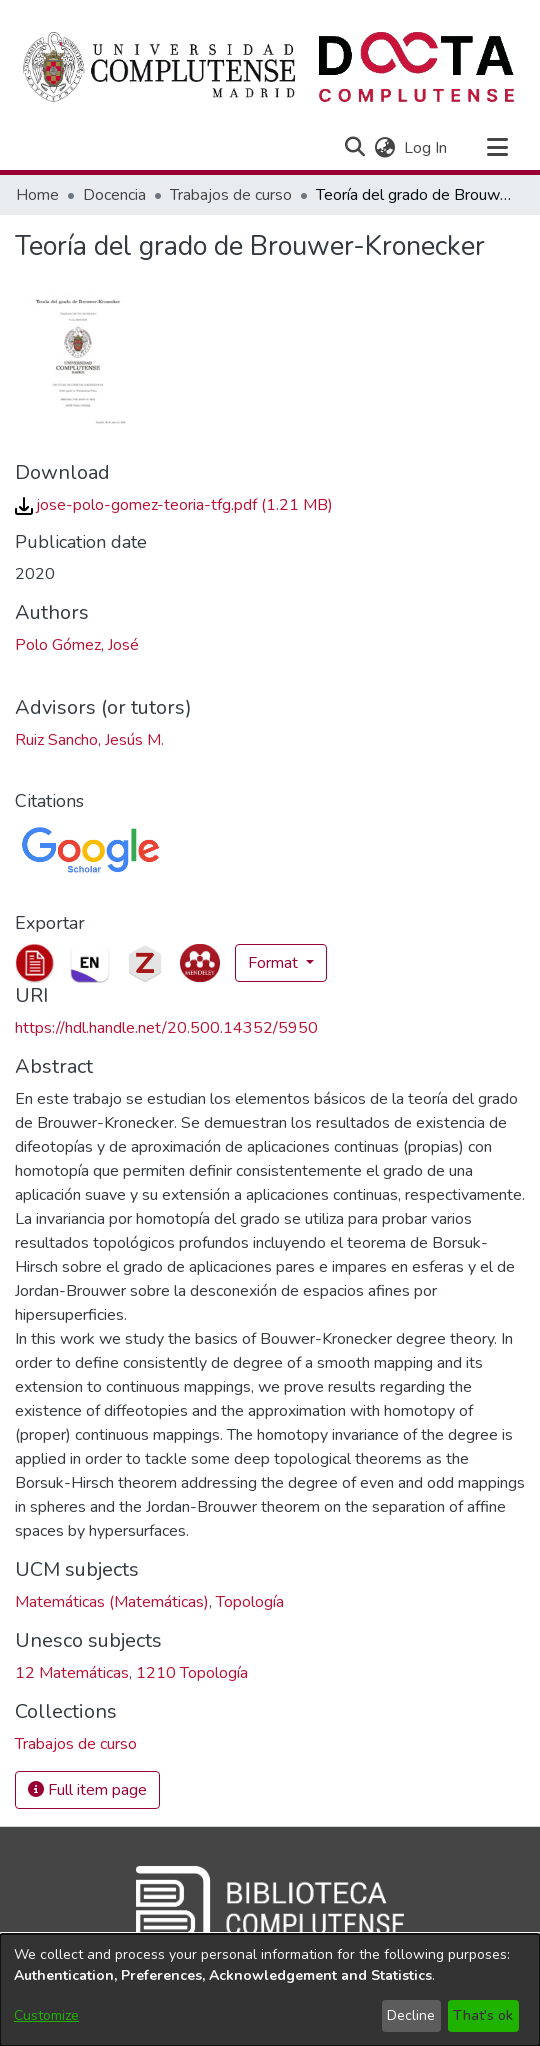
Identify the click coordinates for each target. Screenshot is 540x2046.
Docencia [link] (114, 195)
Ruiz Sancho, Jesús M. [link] (89, 740)
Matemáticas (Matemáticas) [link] (112, 1602)
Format (275, 963)
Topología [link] (250, 1602)
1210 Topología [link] (192, 1673)
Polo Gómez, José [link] (77, 645)
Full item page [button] (87, 1790)
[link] (174, 505)
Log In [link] (426, 148)
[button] (354, 148)
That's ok (483, 2015)
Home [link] (37, 195)
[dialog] (270, 1990)
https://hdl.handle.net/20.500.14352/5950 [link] (166, 1028)
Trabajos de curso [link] (231, 195)
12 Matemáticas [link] (72, 1673)
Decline (411, 2015)
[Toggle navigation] (497, 148)
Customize (46, 2015)
